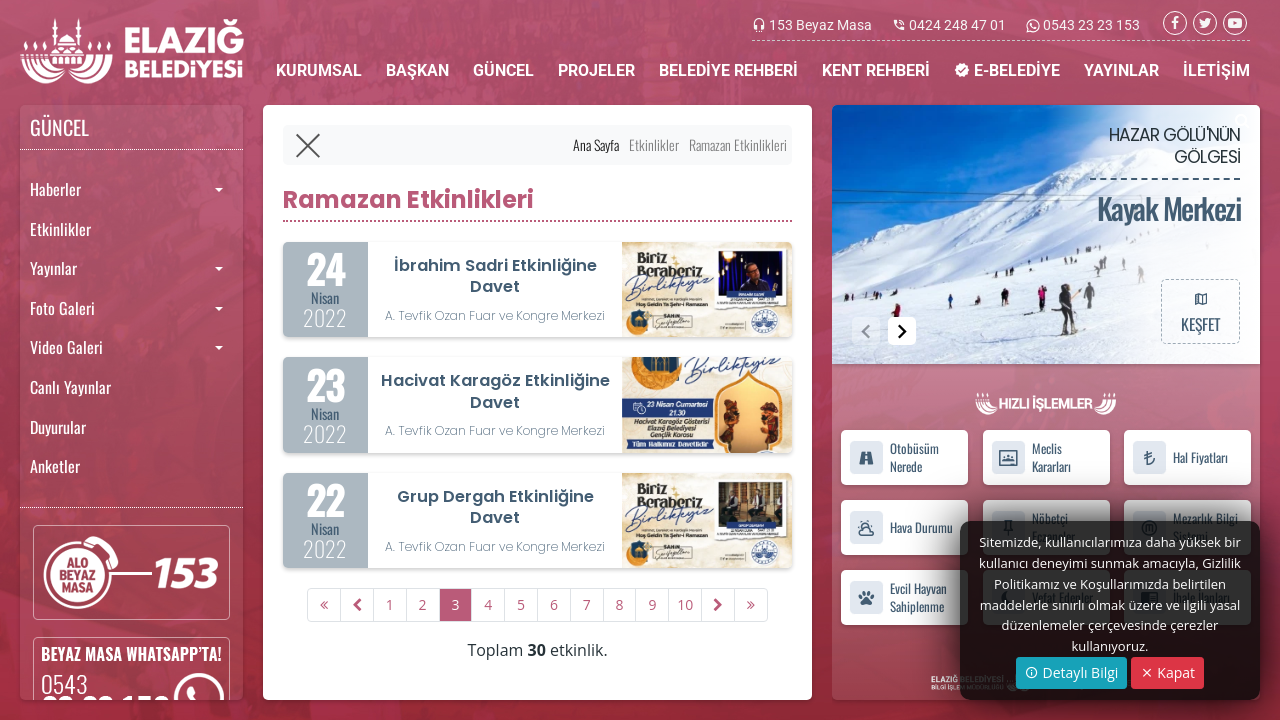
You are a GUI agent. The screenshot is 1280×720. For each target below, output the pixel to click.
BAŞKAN (417, 70)
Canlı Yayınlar (70, 387)
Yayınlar (53, 268)
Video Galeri (66, 347)
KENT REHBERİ (876, 70)
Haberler (55, 189)
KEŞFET (1200, 311)
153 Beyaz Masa (820, 25)
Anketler (55, 466)
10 (685, 604)
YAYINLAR (1121, 70)
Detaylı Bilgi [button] (1071, 672)
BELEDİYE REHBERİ (728, 70)
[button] (902, 331)
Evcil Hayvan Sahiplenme (898, 597)
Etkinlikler (60, 229)
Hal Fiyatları (1180, 457)
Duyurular (58, 427)
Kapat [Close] (1167, 672)
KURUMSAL (319, 70)
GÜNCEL (503, 70)
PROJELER (596, 70)
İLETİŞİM (1216, 70)
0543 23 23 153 (1090, 25)
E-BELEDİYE (1007, 70)
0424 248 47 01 (957, 25)
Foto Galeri (62, 308)
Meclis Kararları (1031, 458)
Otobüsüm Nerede (894, 458)
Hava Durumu (901, 527)
